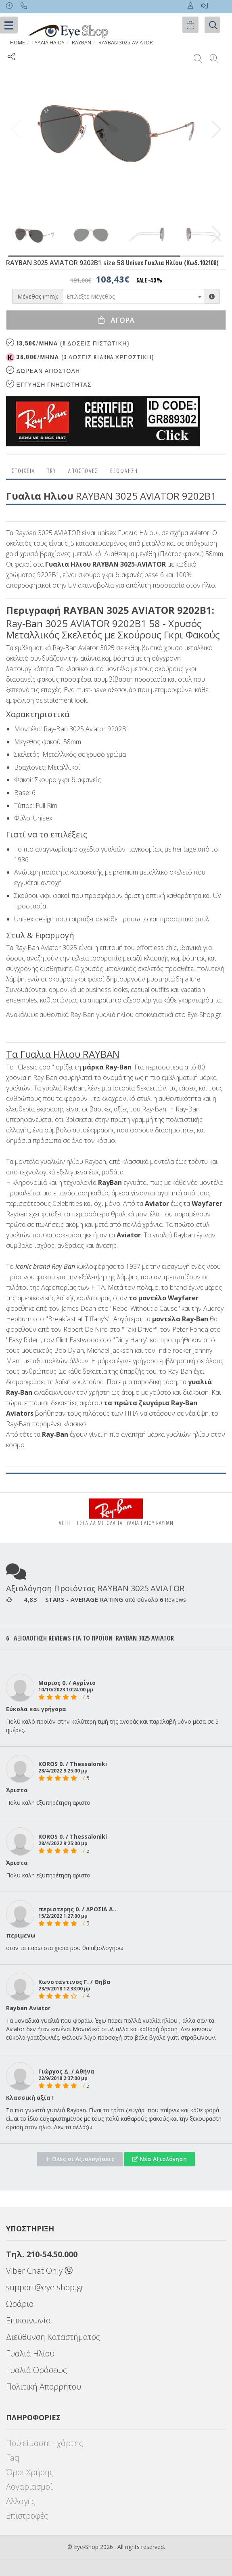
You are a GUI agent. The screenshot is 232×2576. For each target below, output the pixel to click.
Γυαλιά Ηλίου (30, 2353)
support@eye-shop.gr (45, 2287)
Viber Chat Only (39, 2270)
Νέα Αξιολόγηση (159, 2159)
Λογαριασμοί (29, 2486)
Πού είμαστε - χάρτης (44, 2443)
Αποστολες (83, 471)
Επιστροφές (27, 2515)
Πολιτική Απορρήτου (43, 2386)
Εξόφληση (124, 471)
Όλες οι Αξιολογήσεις (80, 2159)
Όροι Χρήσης (30, 2472)
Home (17, 42)
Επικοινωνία (28, 2320)
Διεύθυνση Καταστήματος (53, 2336)
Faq (12, 2457)
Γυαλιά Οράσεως (36, 2370)
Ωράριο (19, 2303)
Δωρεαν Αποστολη (43, 370)
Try (51, 471)
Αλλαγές (21, 2501)
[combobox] (133, 296)
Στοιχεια (23, 471)
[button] (216, 129)
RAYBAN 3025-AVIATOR (125, 42)
